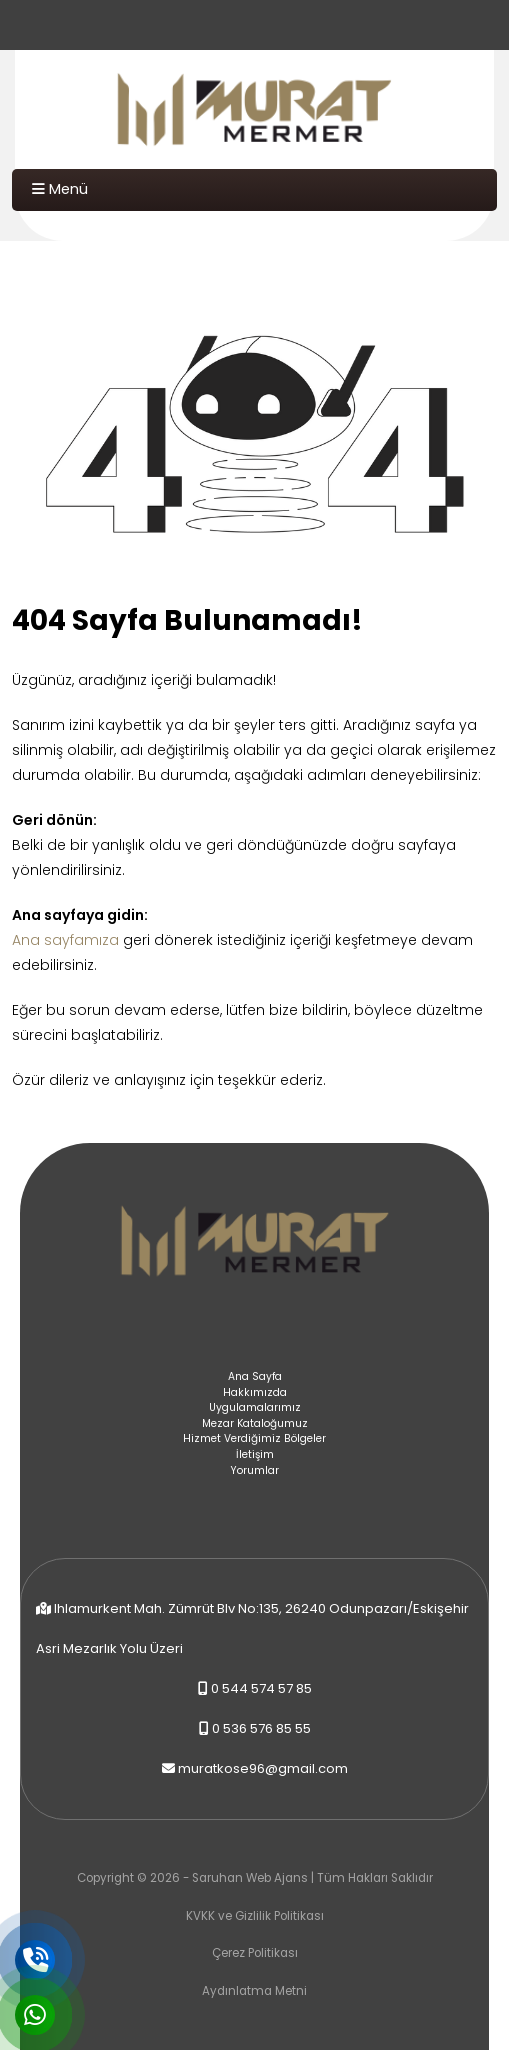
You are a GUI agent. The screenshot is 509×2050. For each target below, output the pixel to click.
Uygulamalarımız (255, 1407)
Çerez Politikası (255, 1953)
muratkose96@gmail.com (263, 1768)
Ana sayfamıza (65, 940)
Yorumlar (254, 1470)
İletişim (255, 1454)
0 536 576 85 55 (261, 1728)
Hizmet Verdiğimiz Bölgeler (254, 1438)
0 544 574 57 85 (261, 1688)
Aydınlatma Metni (254, 1991)
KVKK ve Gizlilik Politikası (255, 1916)
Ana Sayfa (255, 1376)
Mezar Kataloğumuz (255, 1423)
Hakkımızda (255, 1392)
